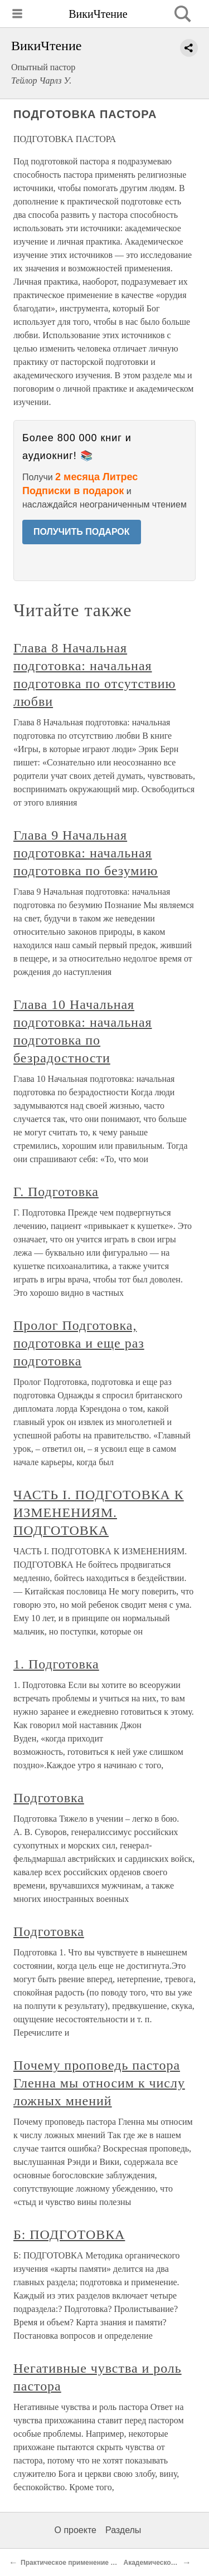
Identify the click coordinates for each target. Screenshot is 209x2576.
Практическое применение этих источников (93, 2563)
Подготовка (48, 1797)
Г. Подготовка (56, 1191)
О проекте (75, 2530)
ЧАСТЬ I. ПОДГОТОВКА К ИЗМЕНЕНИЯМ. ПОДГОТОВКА (98, 1512)
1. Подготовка (56, 1664)
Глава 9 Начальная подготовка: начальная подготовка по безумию (85, 853)
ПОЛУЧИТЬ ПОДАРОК (81, 531)
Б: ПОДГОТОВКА (69, 2234)
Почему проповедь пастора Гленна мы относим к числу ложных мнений (99, 2083)
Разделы (123, 2530)
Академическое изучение (165, 2563)
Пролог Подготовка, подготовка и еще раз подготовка (78, 1343)
